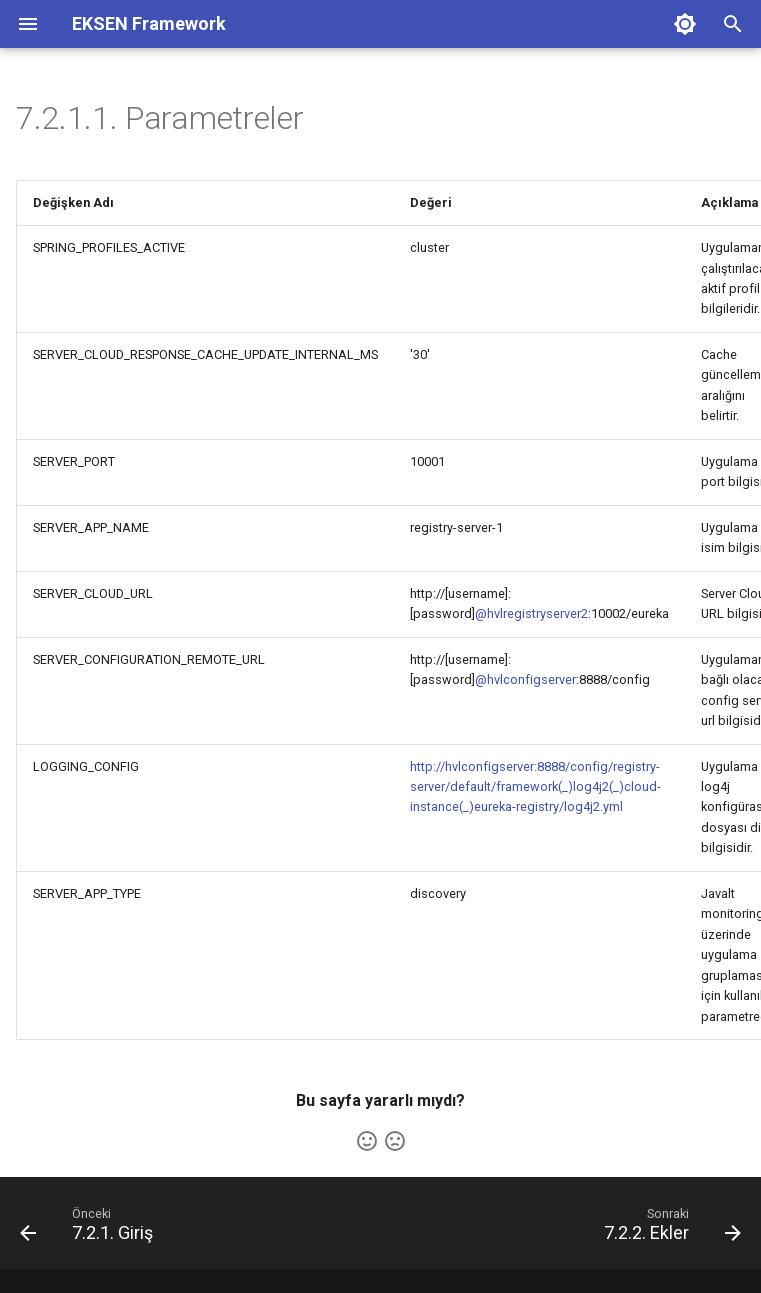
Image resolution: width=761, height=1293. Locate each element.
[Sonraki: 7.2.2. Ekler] (668, 1229)
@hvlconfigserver (525, 679)
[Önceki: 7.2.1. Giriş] (90, 1229)
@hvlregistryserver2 (531, 613)
